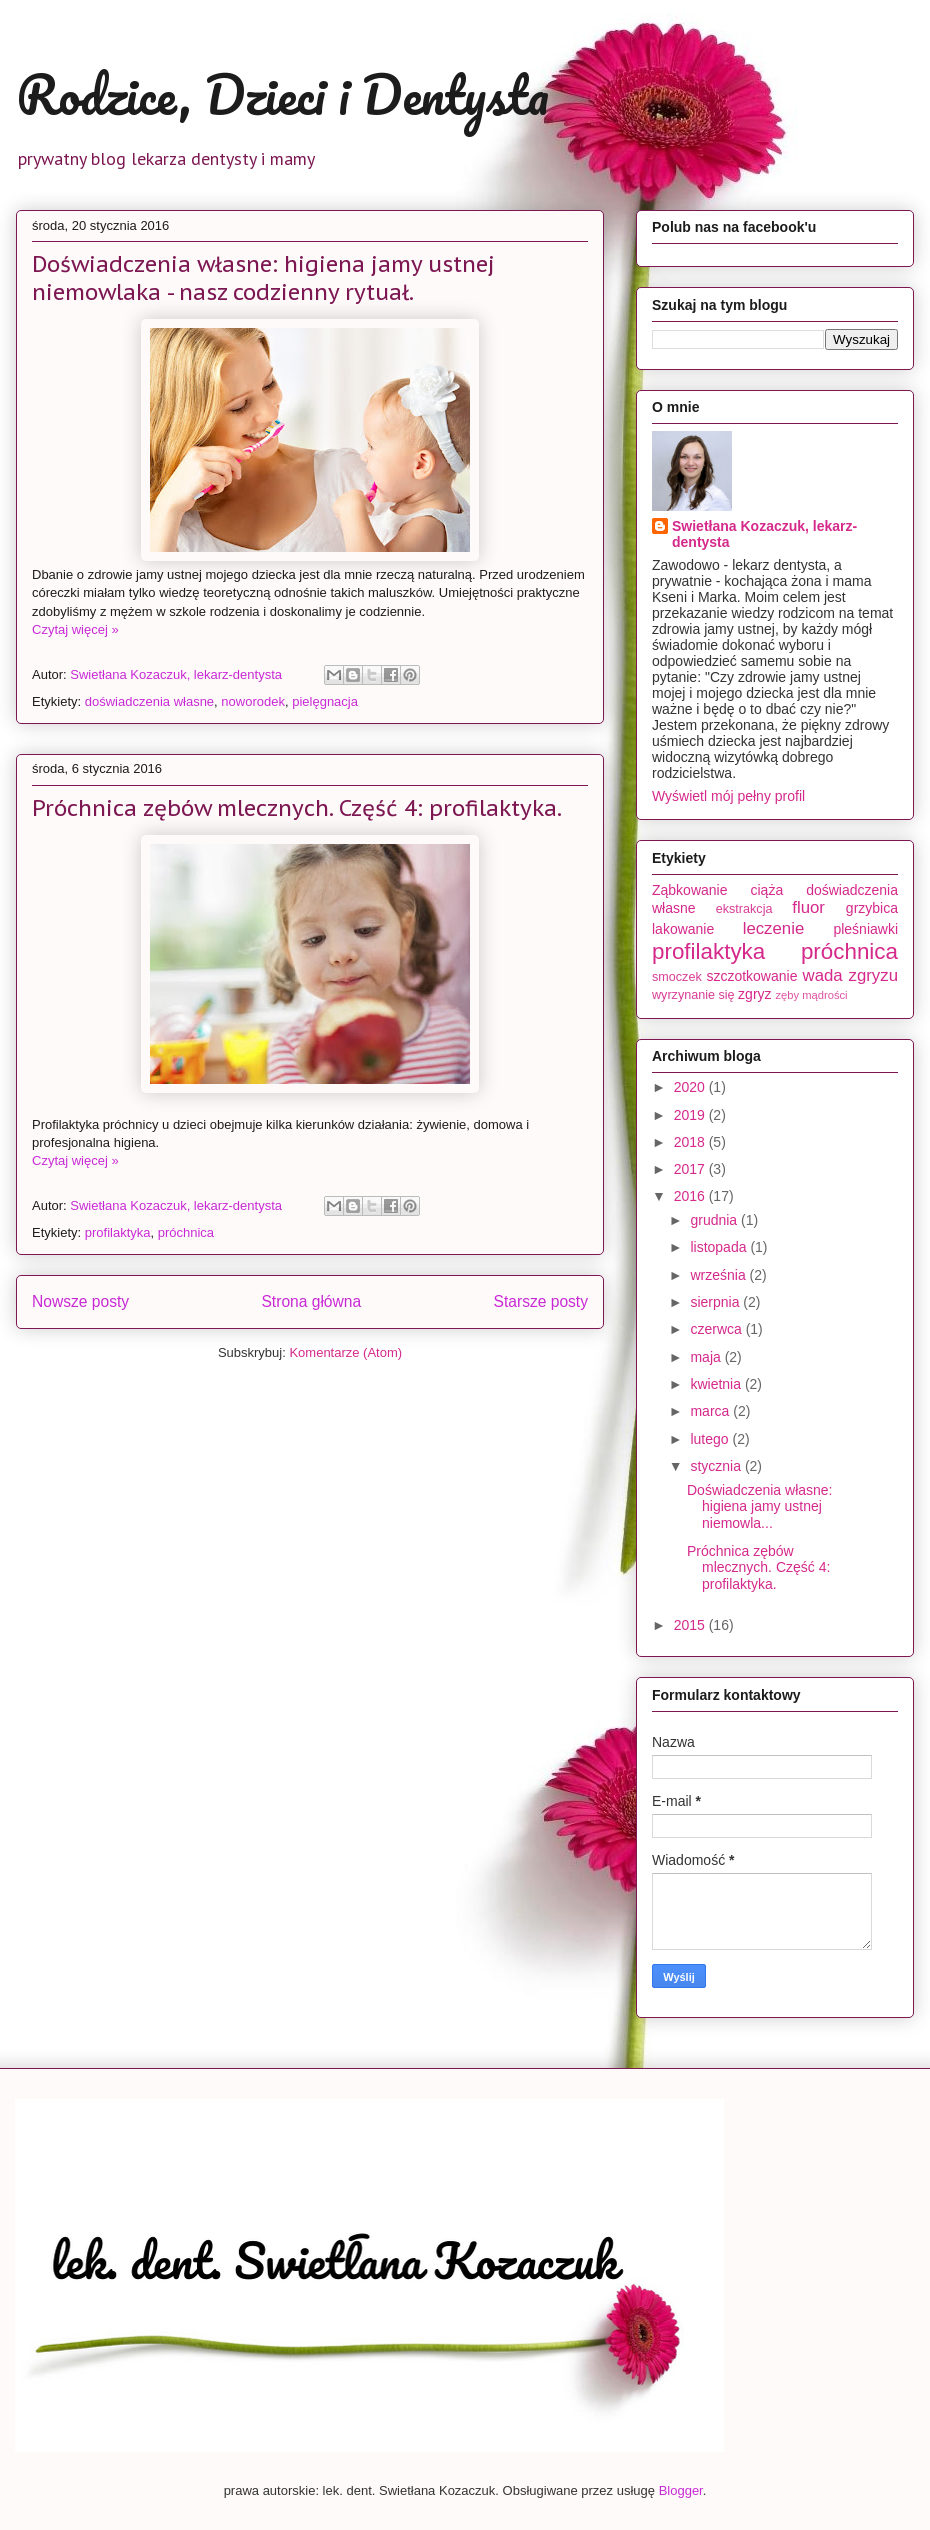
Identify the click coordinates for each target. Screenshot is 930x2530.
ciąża (766, 890)
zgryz (754, 994)
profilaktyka (118, 1232)
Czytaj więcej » (75, 629)
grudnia (715, 1220)
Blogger (681, 2490)
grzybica (872, 908)
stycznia (717, 1466)
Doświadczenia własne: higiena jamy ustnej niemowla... (760, 1507)
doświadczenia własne (149, 701)
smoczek (677, 977)
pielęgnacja (325, 701)
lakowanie (683, 929)
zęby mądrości (811, 995)
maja (707, 1357)
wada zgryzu (850, 975)
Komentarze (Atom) (345, 1352)
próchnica (186, 1232)
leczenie (774, 928)
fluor (808, 907)
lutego (711, 1439)
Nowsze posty (80, 1301)
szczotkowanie (751, 976)
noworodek (253, 701)
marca (711, 1411)
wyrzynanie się (693, 995)
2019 (691, 1115)
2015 (691, 1625)
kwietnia (717, 1384)
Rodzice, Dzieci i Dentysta (282, 94)
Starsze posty (541, 1301)
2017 (691, 1169)
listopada (720, 1247)
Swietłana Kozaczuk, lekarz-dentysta (764, 534)
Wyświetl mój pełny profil (728, 796)
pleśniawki (865, 929)
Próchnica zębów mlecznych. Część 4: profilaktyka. (297, 808)
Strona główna (311, 1301)
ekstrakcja (744, 909)
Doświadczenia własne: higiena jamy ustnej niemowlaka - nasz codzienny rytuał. (263, 278)
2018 (691, 1142)
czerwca (717, 1329)
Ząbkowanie (690, 890)
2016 (691, 1196)
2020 (691, 1087)
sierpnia (716, 1302)
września (719, 1275)
